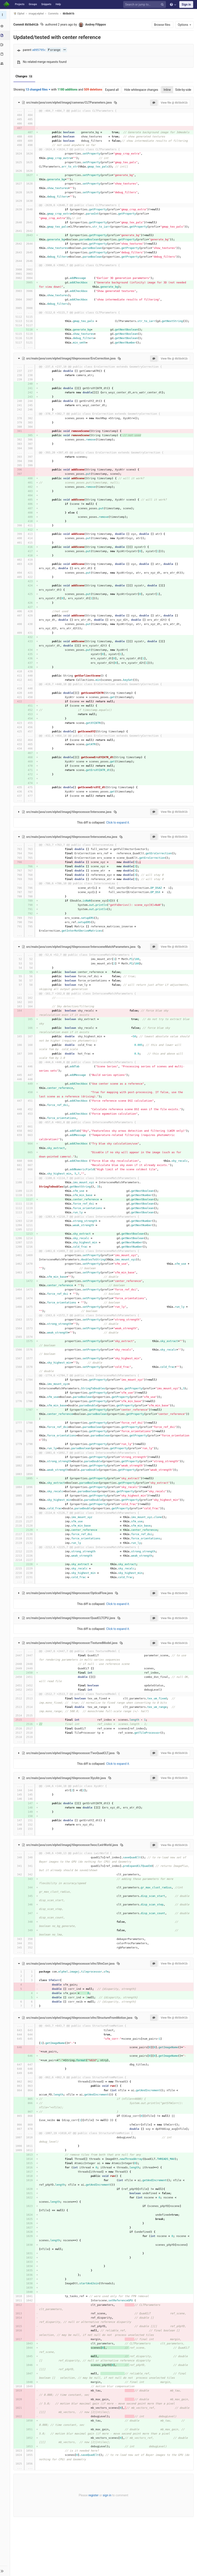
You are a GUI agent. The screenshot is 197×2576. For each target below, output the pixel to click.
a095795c (39, 50)
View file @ (174, 110)
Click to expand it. (118, 843)
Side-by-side (183, 89)
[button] (5, 2571)
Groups (33, 4)
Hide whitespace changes (141, 89)
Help (58, 4)
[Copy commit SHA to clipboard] (42, 25)
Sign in (186, 4)
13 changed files (38, 89)
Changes (25, 76)
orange (54, 50)
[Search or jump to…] (145, 4)
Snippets (46, 4)
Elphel (19, 13)
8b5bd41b (69, 13)
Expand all (112, 89)
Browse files (162, 24)
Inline (167, 89)
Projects (20, 4)
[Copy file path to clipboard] (116, 110)
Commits (54, 13)
